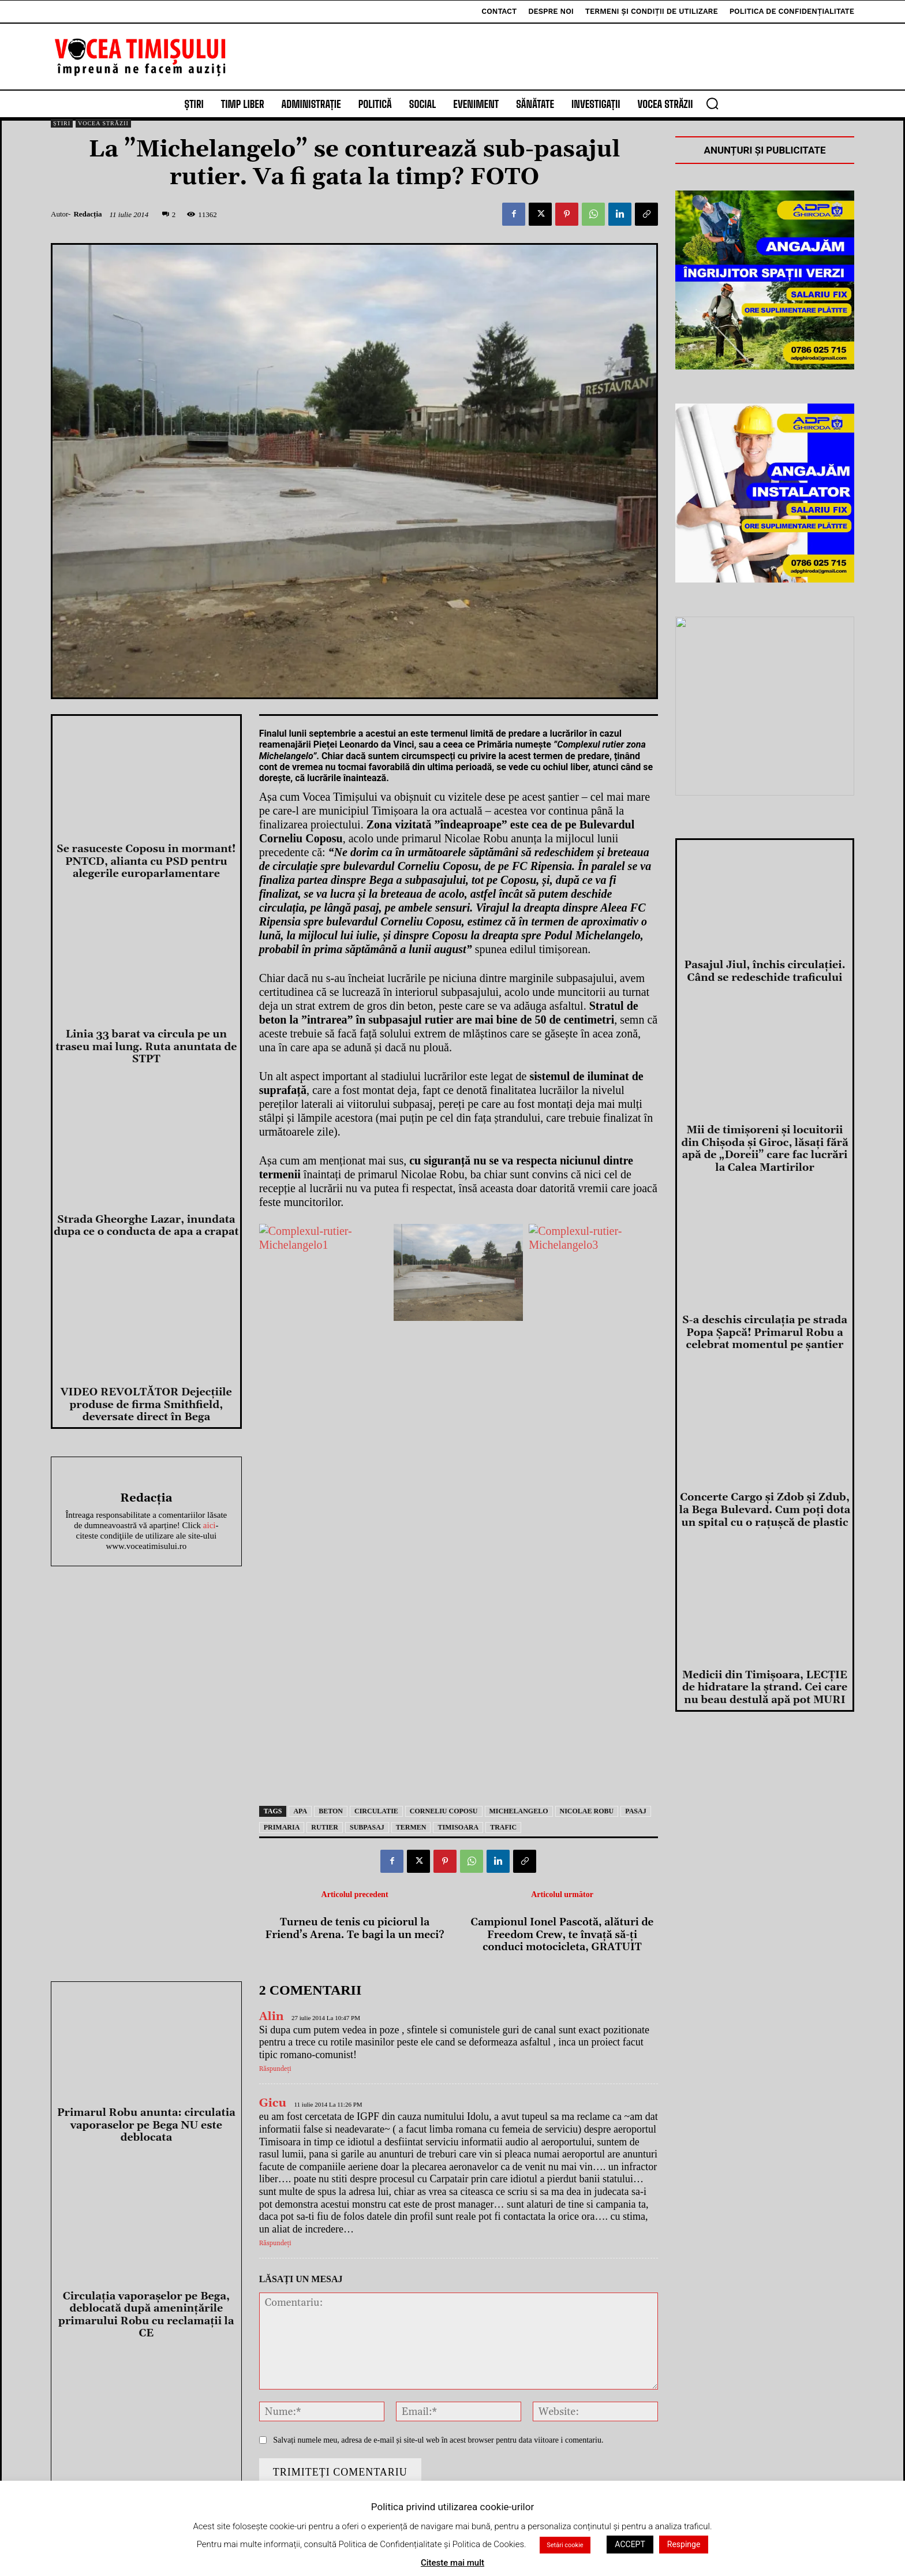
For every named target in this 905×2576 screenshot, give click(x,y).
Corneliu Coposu (444, 1811)
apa (300, 1811)
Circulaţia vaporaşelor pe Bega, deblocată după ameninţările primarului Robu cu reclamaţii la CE (146, 2315)
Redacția (87, 214)
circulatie (376, 1811)
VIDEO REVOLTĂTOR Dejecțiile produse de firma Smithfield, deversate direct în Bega (146, 1405)
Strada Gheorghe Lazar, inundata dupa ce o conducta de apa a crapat (146, 1226)
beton (331, 1811)
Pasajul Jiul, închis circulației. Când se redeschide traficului (764, 971)
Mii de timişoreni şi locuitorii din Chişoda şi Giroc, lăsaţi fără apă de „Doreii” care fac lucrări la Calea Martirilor (764, 1148)
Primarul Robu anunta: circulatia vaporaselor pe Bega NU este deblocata (146, 2125)
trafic (503, 1827)
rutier (324, 1827)
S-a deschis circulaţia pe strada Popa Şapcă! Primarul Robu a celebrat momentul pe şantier (764, 1332)
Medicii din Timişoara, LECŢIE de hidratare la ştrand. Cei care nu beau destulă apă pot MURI (764, 1687)
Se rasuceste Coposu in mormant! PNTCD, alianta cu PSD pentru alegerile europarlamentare (146, 861)
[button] (712, 103)
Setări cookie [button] (565, 2545)
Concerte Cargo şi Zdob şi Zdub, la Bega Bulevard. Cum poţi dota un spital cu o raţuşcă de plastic (765, 1510)
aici (209, 1525)
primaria (282, 1827)
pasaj (635, 1811)
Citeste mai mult (452, 2563)
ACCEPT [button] (630, 2544)
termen (411, 1827)
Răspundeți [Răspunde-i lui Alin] (275, 2070)
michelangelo (518, 1811)
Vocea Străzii (103, 123)
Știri (62, 123)
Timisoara (457, 1827)
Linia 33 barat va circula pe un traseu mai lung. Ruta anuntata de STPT (146, 1047)
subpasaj (367, 1827)
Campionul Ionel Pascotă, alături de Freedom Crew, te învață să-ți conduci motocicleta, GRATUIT (562, 1935)
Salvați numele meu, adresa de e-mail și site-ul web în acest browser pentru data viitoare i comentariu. (438, 2440)
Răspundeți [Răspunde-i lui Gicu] (275, 2243)
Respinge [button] (684, 2544)
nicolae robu (587, 1811)
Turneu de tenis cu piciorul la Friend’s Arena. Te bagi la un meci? (354, 1928)
